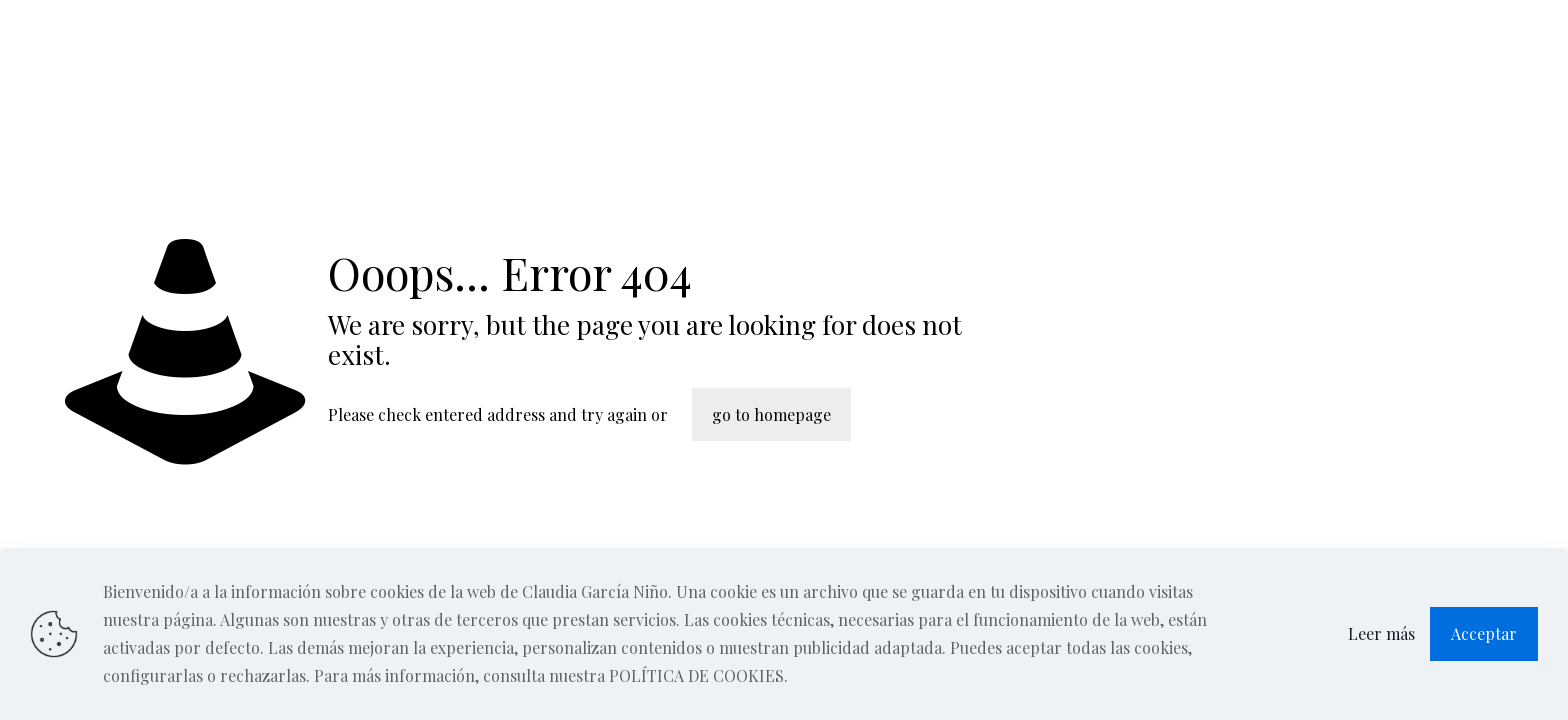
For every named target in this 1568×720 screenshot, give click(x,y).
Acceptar (1484, 633)
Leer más (1381, 633)
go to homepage (771, 414)
